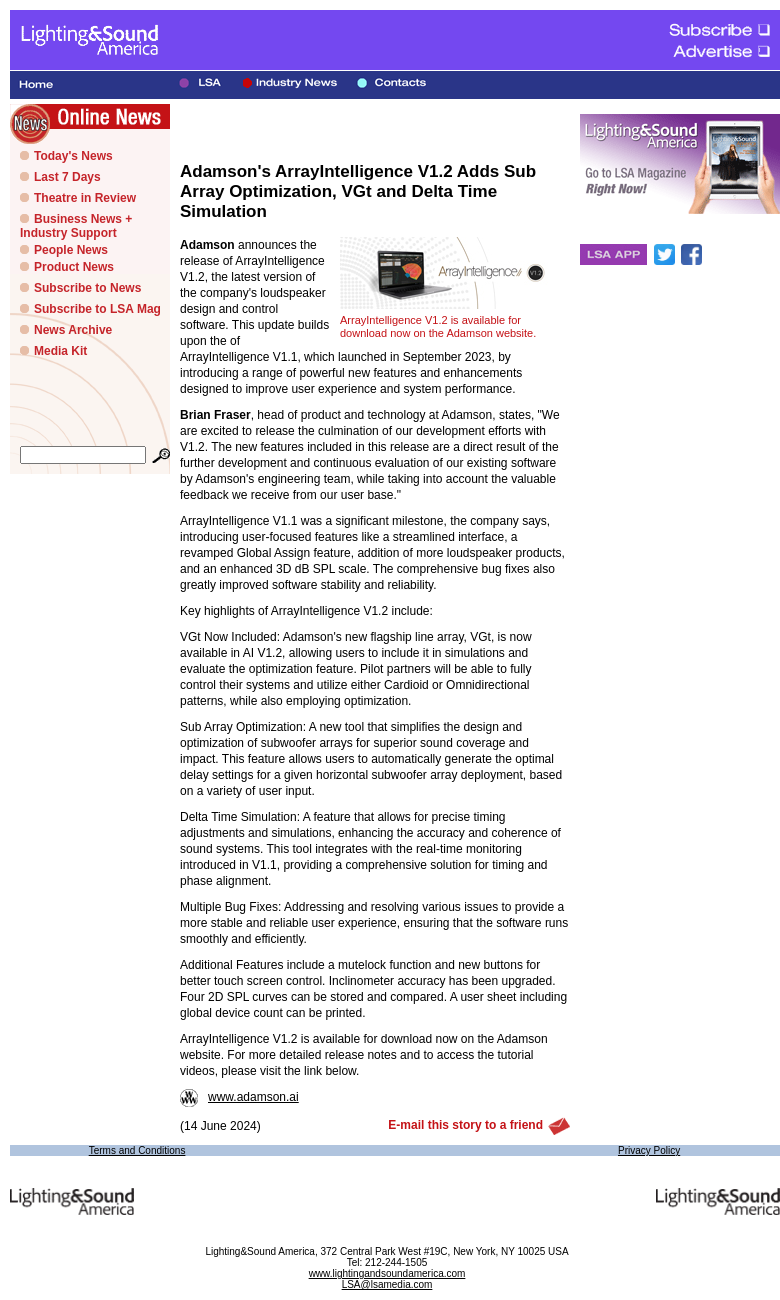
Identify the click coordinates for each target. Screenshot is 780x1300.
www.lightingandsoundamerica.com (387, 1273)
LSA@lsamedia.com (387, 1284)
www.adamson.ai (239, 1097)
